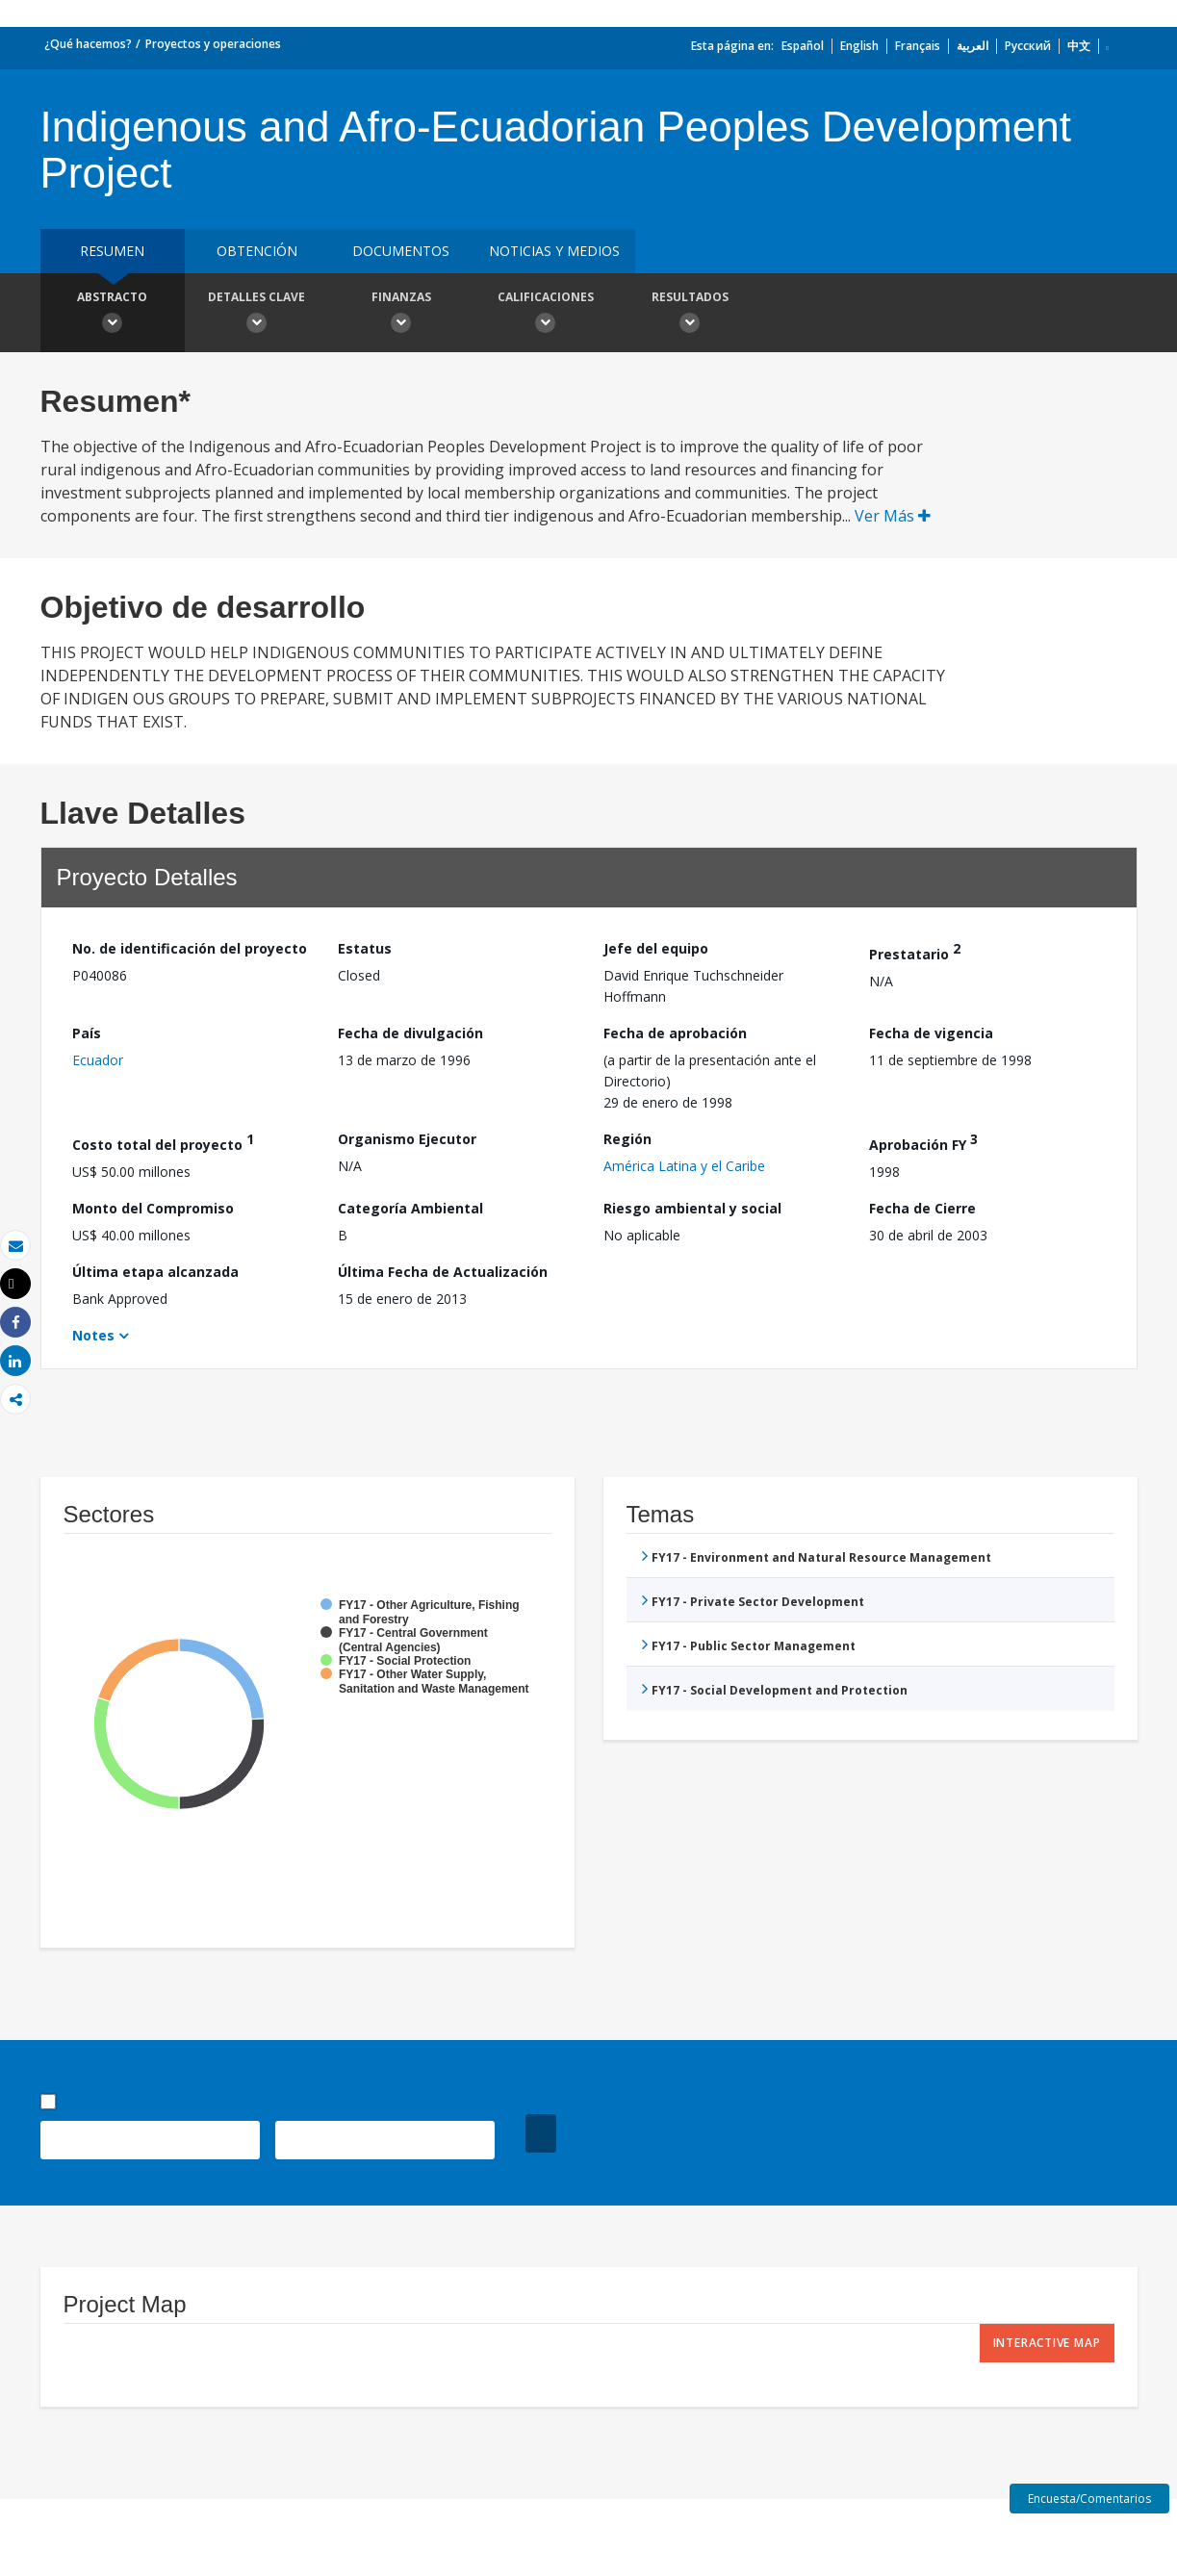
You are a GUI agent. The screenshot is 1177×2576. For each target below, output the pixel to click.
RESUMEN (112, 251)
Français (917, 46)
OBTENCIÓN (257, 251)
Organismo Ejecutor (407, 1139)
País (86, 1033)
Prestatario (914, 951)
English (859, 46)
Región (627, 1139)
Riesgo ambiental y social (692, 1208)
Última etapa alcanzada (155, 1271)
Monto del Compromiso (153, 1208)
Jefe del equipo (655, 948)
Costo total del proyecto (163, 1142)
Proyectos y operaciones (213, 44)
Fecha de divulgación (410, 1033)
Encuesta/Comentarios (1089, 2498)
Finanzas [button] (401, 315)
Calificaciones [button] (545, 315)
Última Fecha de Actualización (443, 1271)
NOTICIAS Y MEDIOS (554, 251)
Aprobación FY (923, 1142)
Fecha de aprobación (675, 1033)
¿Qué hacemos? (88, 44)
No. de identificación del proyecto (189, 948)
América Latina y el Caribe (684, 1166)
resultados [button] (690, 315)
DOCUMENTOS (400, 251)
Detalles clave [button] (257, 315)
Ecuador (97, 1060)
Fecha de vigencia (931, 1033)
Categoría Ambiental (410, 1208)
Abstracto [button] (112, 315)
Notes (93, 1335)
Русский (1028, 46)
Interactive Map (1047, 2342)
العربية (972, 46)
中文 (1078, 46)
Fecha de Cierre (922, 1208)
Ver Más (893, 515)
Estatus (365, 948)
